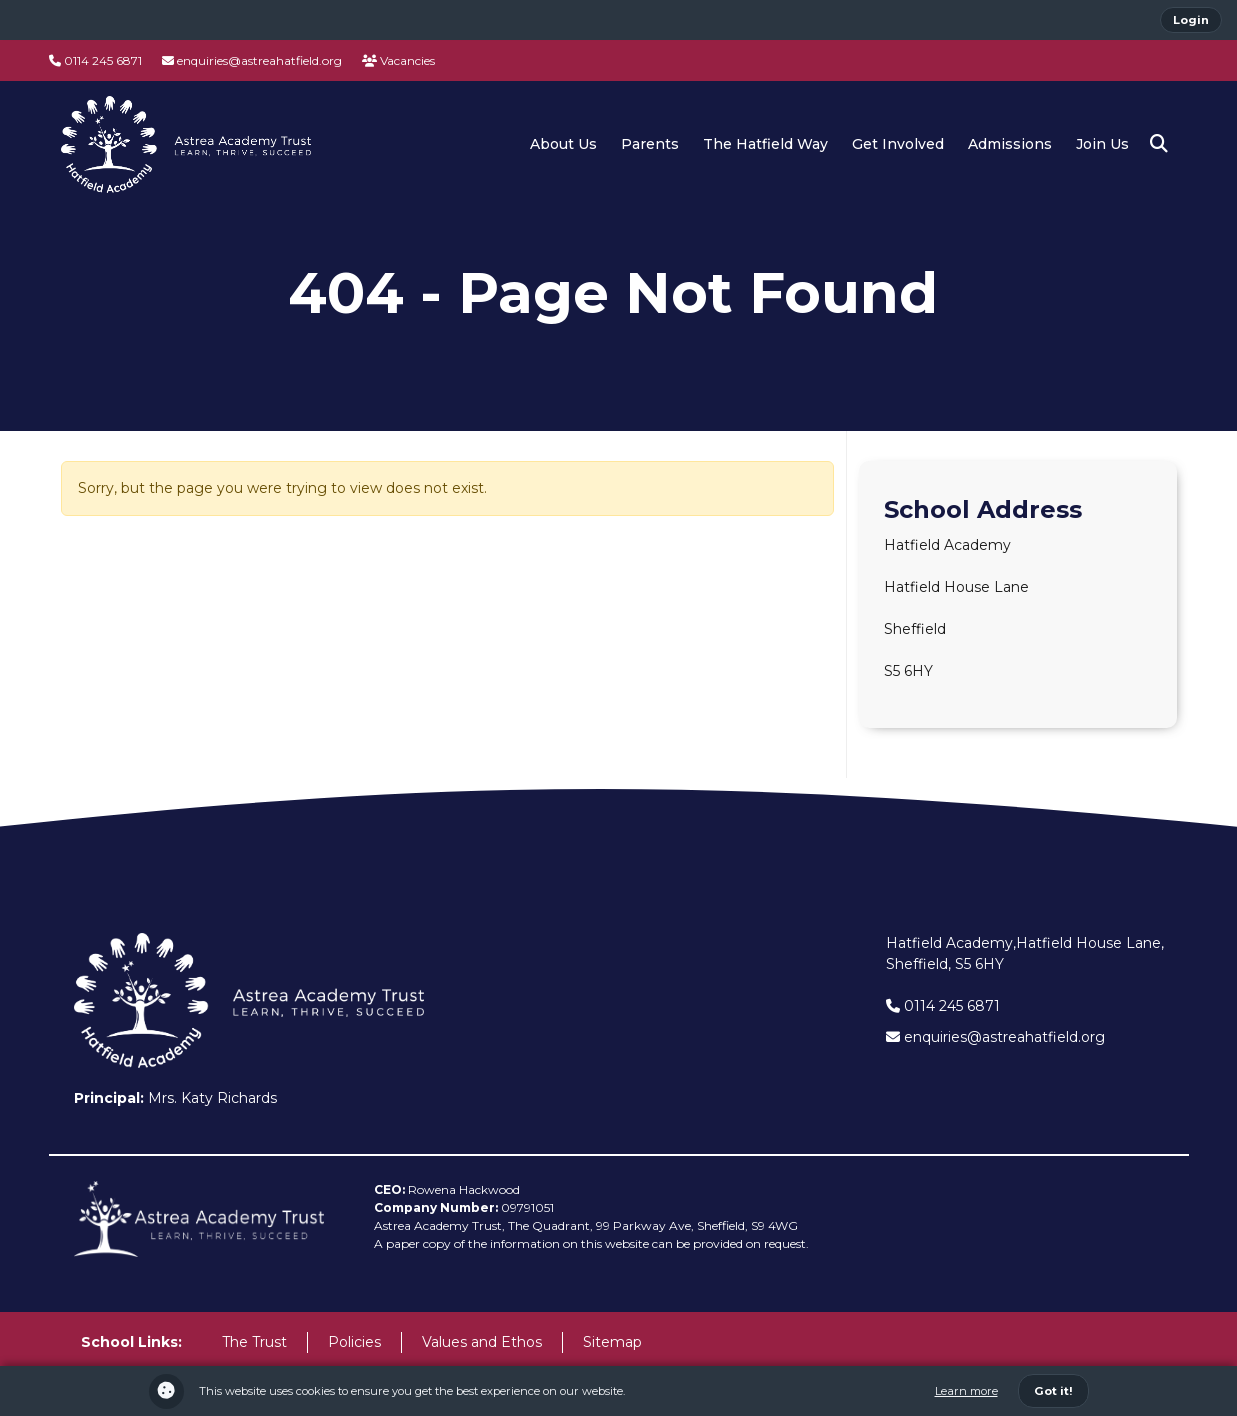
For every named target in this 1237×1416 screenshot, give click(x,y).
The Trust (254, 1342)
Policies (354, 1342)
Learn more (966, 1391)
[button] (1159, 144)
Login (1191, 20)
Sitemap (612, 1342)
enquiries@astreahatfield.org (252, 60)
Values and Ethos (482, 1342)
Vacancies (398, 60)
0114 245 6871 (95, 60)
